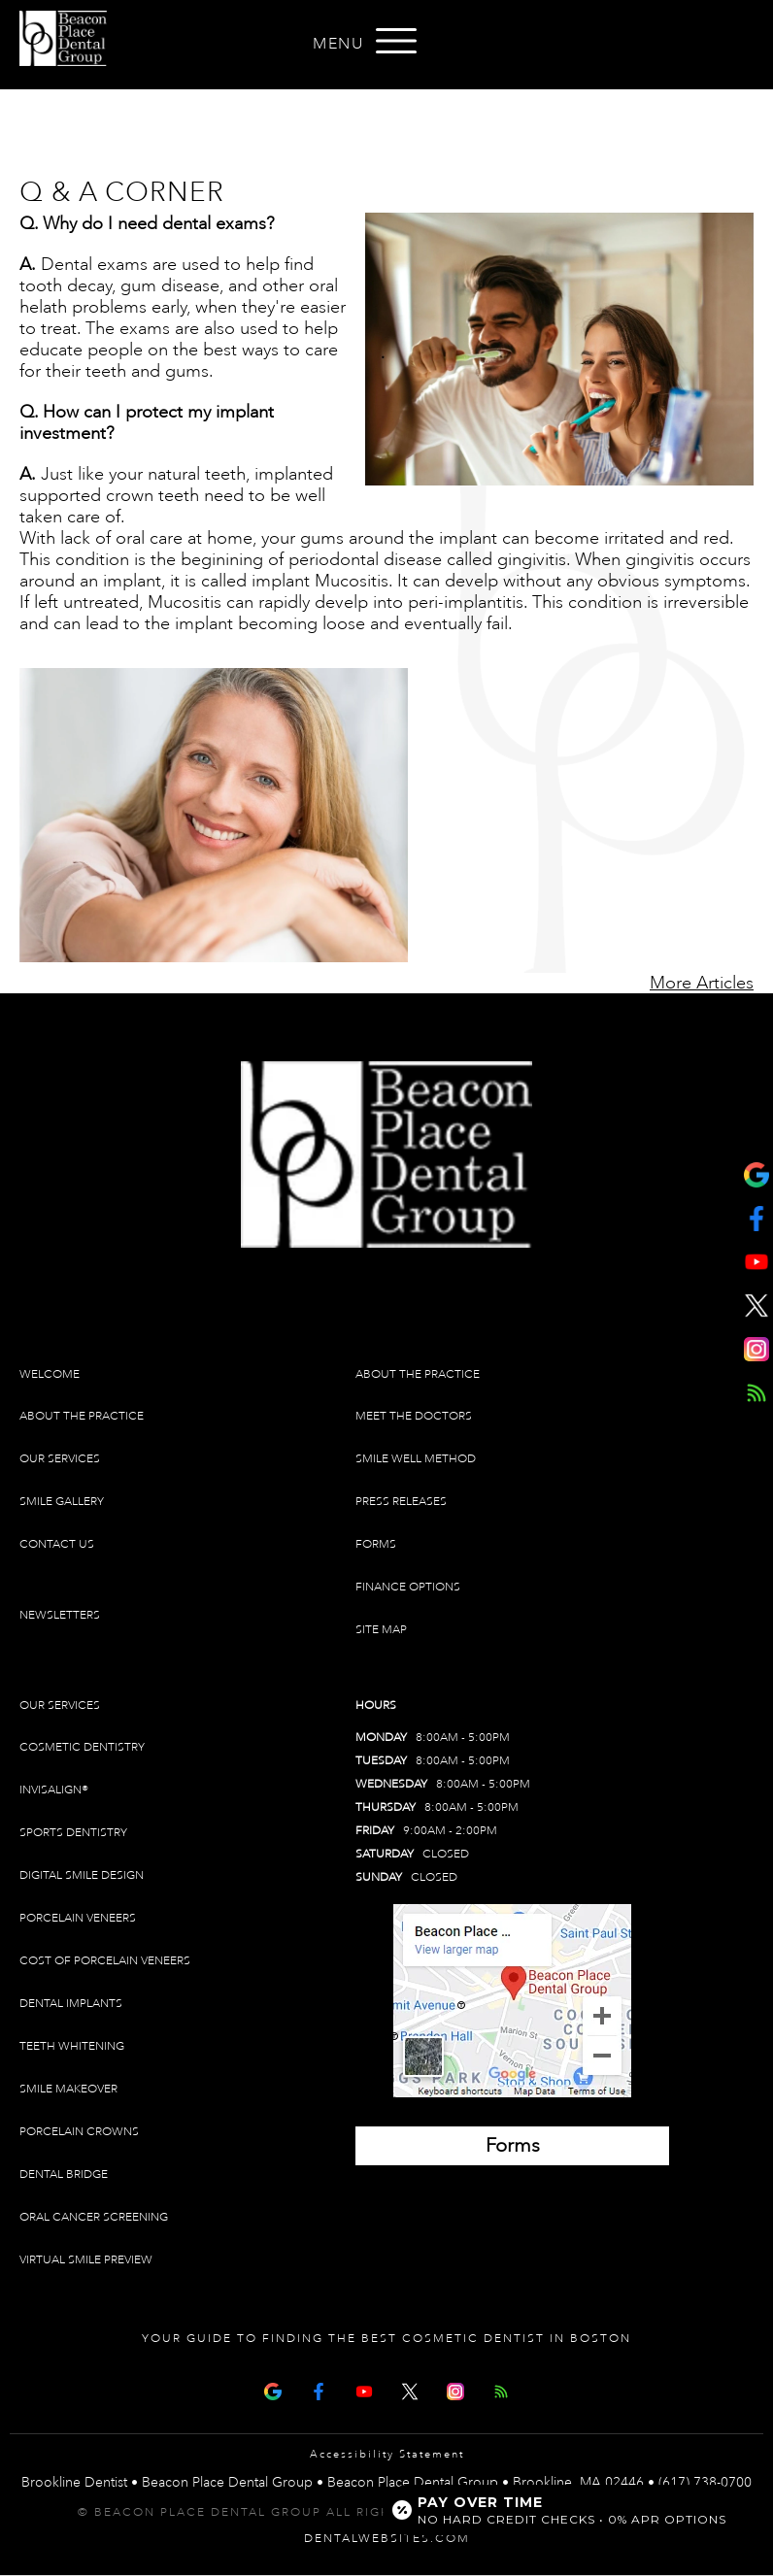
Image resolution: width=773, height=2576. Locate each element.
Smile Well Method (415, 1459)
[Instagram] (455, 2389)
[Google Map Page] (272, 2389)
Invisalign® (53, 1790)
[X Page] (409, 2389)
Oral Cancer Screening (93, 2217)
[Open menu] (396, 40)
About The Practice (81, 1416)
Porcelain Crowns (79, 2131)
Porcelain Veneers (77, 1918)
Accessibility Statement (387, 2454)
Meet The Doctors (413, 1416)
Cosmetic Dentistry (82, 1747)
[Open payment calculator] (562, 2510)
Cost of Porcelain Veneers (104, 1961)
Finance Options (407, 1587)
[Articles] (501, 2389)
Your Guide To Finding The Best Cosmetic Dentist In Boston (386, 2338)
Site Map (381, 1630)
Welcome (49, 1374)
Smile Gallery (61, 1501)
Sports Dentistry (73, 1832)
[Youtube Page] (364, 2389)
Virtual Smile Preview (85, 2260)
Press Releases (401, 1501)
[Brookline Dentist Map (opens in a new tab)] (511, 2000)
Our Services (59, 1459)
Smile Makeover (68, 2089)
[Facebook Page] (318, 2389)
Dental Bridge (63, 2174)
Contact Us (56, 1544)
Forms (375, 1544)
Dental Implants (70, 2003)
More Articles (702, 982)
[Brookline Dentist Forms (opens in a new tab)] (511, 2145)
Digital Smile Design (81, 1875)
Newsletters (59, 1615)
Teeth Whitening (71, 2046)
